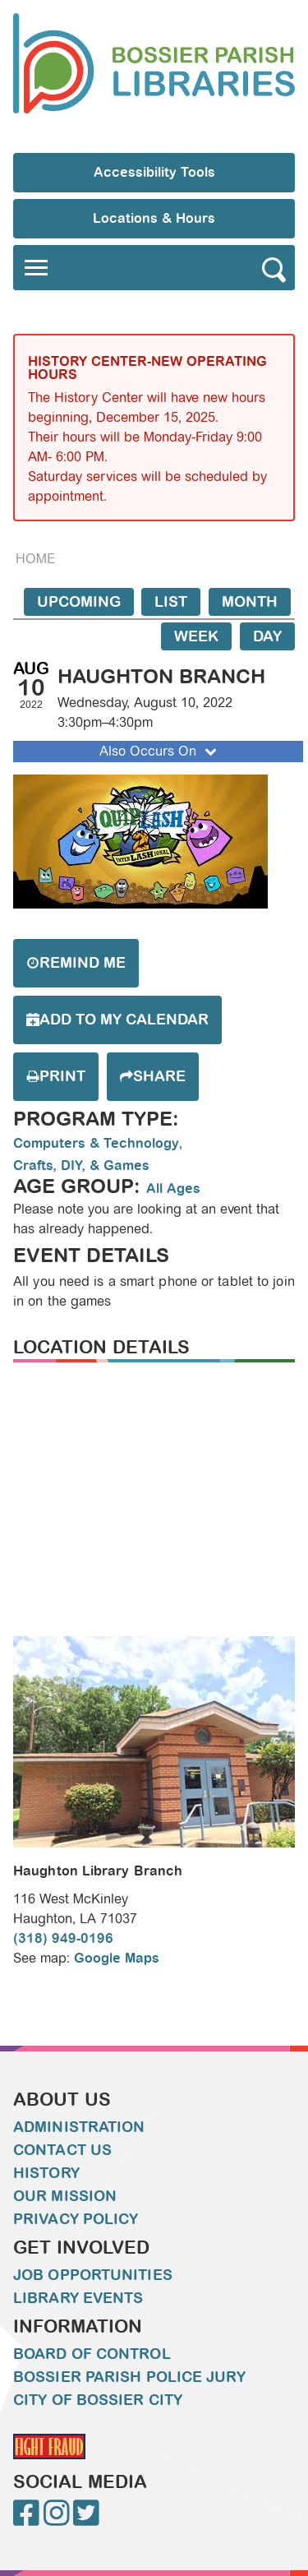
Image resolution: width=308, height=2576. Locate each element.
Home (35, 559)
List (170, 602)
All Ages (173, 1188)
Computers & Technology (96, 1143)
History (46, 2173)
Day (267, 636)
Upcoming (79, 602)
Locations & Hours (154, 218)
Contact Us (62, 2150)
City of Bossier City (97, 2400)
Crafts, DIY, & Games (81, 1165)
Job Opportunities (92, 2275)
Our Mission (65, 2196)
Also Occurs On (159, 751)
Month (250, 602)
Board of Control (92, 2354)
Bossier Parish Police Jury (129, 2377)
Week (196, 636)
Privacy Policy (75, 2219)
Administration (79, 2127)
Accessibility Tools (154, 172)
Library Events (78, 2298)
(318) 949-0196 (63, 1938)
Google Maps (116, 1958)
